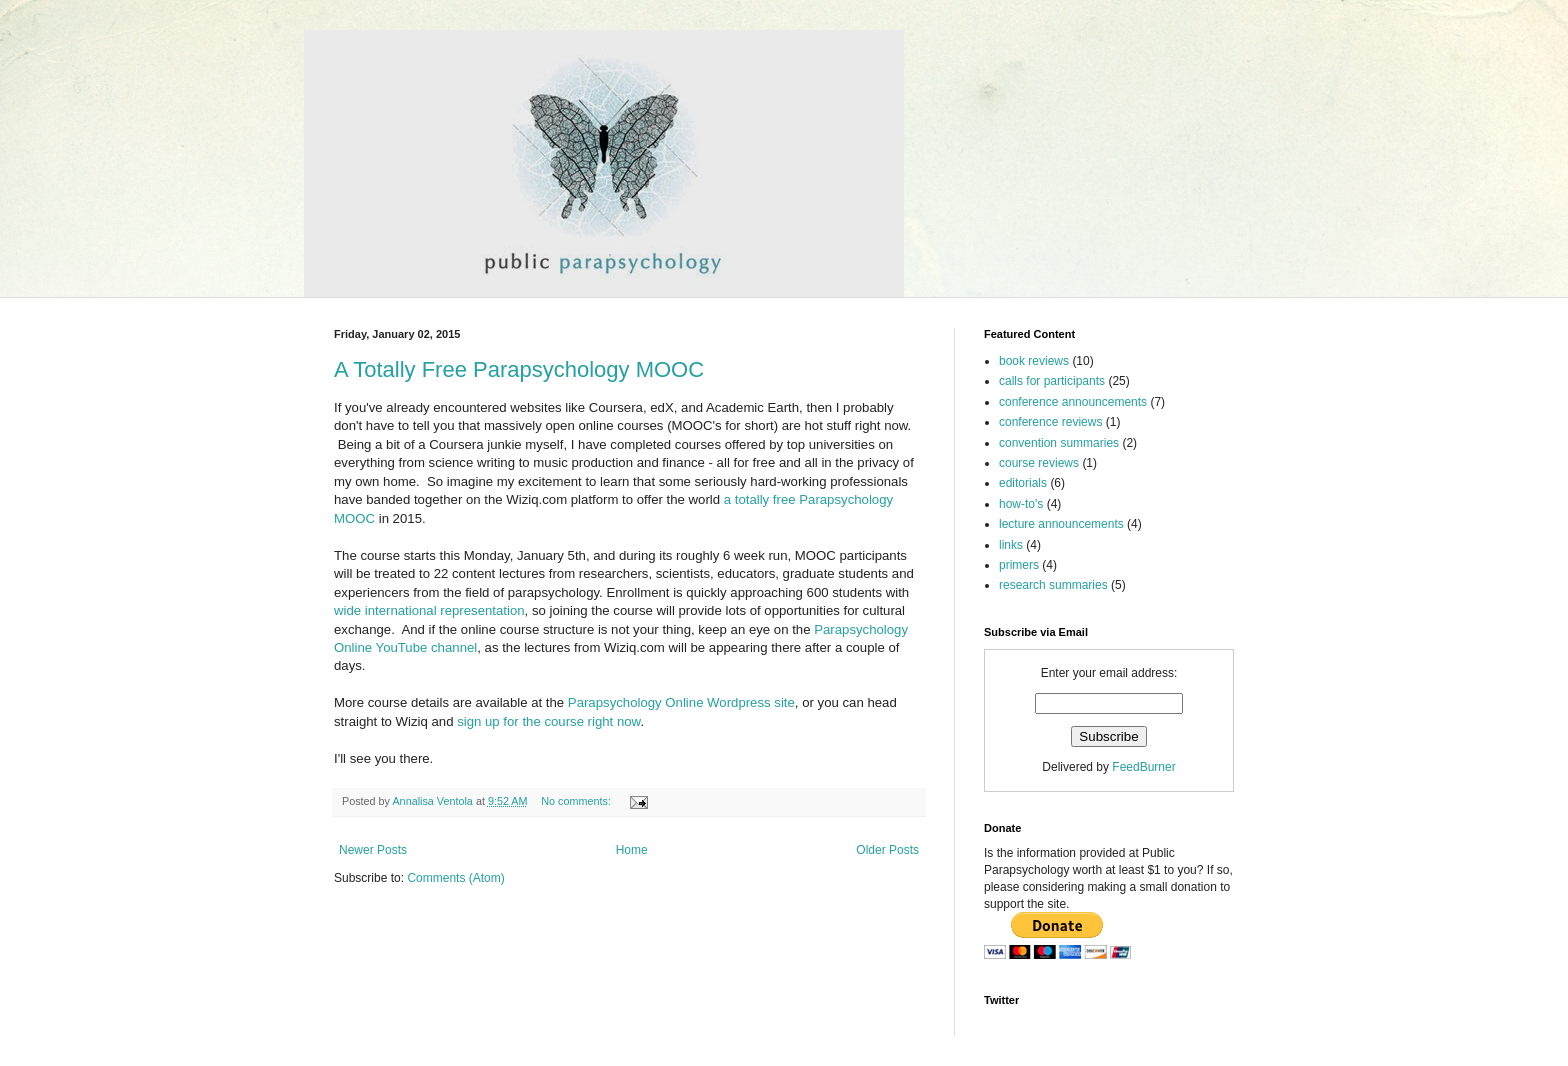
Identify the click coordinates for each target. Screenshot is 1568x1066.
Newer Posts (373, 850)
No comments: (577, 801)
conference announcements (1073, 402)
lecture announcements (1061, 524)
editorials (1023, 483)
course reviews (1039, 463)
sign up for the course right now (548, 721)
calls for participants (1052, 381)
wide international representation (429, 610)
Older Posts (887, 850)
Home (632, 850)
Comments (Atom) (455, 878)
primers (1019, 565)
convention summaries (1059, 443)
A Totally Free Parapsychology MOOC (519, 369)
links (1011, 545)
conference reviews (1050, 422)
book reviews (1034, 361)
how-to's (1021, 504)
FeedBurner (1143, 767)
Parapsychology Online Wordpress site (681, 702)
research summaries (1053, 585)
